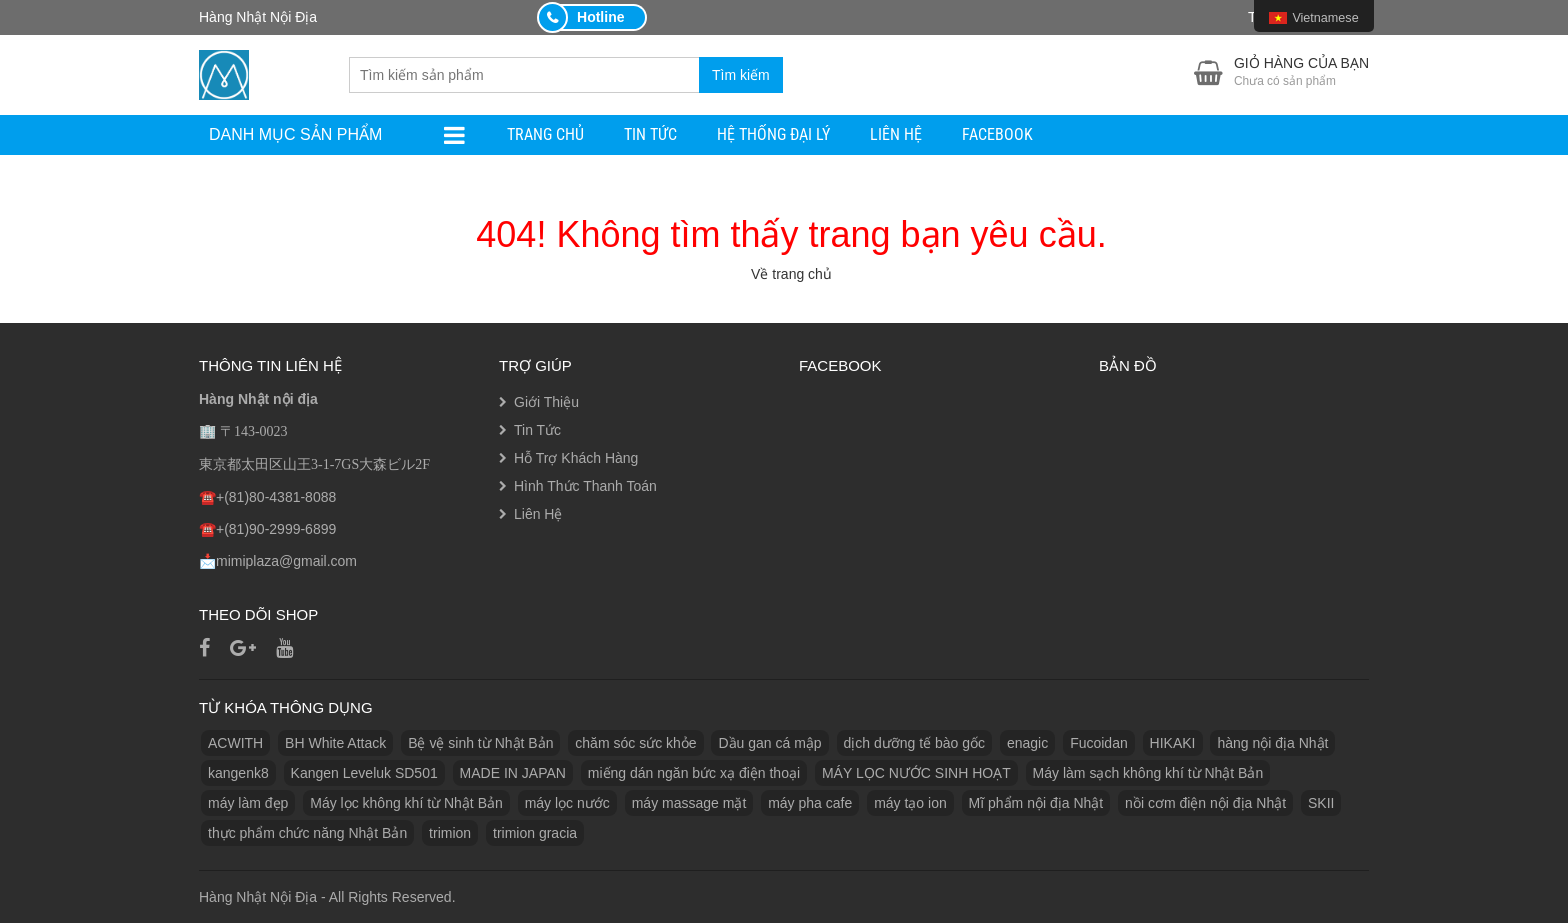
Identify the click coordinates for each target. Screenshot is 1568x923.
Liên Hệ (896, 134)
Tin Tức (650, 134)
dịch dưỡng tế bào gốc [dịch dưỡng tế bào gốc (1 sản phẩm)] (915, 743)
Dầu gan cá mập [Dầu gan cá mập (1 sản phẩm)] (769, 743)
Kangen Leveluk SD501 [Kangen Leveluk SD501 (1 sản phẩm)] (364, 773)
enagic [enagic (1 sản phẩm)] (1027, 743)
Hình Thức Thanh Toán (585, 486)
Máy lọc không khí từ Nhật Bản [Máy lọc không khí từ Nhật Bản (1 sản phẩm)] (406, 803)
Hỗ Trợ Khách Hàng (576, 458)
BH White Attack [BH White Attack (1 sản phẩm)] (335, 743)
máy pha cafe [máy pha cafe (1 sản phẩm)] (810, 803)
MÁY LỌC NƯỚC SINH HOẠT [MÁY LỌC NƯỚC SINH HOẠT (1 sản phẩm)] (916, 773)
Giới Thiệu (546, 402)
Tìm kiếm (741, 75)
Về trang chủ (791, 274)
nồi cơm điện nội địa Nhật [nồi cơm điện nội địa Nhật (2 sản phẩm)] (1205, 803)
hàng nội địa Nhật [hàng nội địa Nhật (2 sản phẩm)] (1272, 743)
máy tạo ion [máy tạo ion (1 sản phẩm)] (910, 803)
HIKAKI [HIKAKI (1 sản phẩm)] (1173, 743)
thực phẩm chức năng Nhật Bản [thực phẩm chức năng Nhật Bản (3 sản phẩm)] (307, 833)
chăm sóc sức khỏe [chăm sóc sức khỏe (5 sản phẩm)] (635, 743)
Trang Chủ (545, 134)
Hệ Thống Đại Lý (773, 134)
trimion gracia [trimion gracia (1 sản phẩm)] (535, 833)
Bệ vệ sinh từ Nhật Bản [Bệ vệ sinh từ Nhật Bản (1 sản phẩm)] (480, 743)
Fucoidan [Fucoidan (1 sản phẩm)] (1099, 743)
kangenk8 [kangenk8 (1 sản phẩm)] (238, 773)
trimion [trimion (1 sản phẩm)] (450, 833)
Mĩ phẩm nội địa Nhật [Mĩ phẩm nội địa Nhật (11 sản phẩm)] (1036, 803)
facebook (997, 134)
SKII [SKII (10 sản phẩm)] (1321, 803)
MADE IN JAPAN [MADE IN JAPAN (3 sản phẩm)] (513, 773)
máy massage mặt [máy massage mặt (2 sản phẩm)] (689, 803)
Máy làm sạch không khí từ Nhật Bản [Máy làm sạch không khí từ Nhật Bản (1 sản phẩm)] (1148, 773)
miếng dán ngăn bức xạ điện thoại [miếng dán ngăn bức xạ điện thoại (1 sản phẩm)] (694, 773)
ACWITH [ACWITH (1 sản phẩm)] (235, 743)
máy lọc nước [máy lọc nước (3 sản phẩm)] (567, 803)
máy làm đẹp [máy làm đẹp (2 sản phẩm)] (248, 803)
